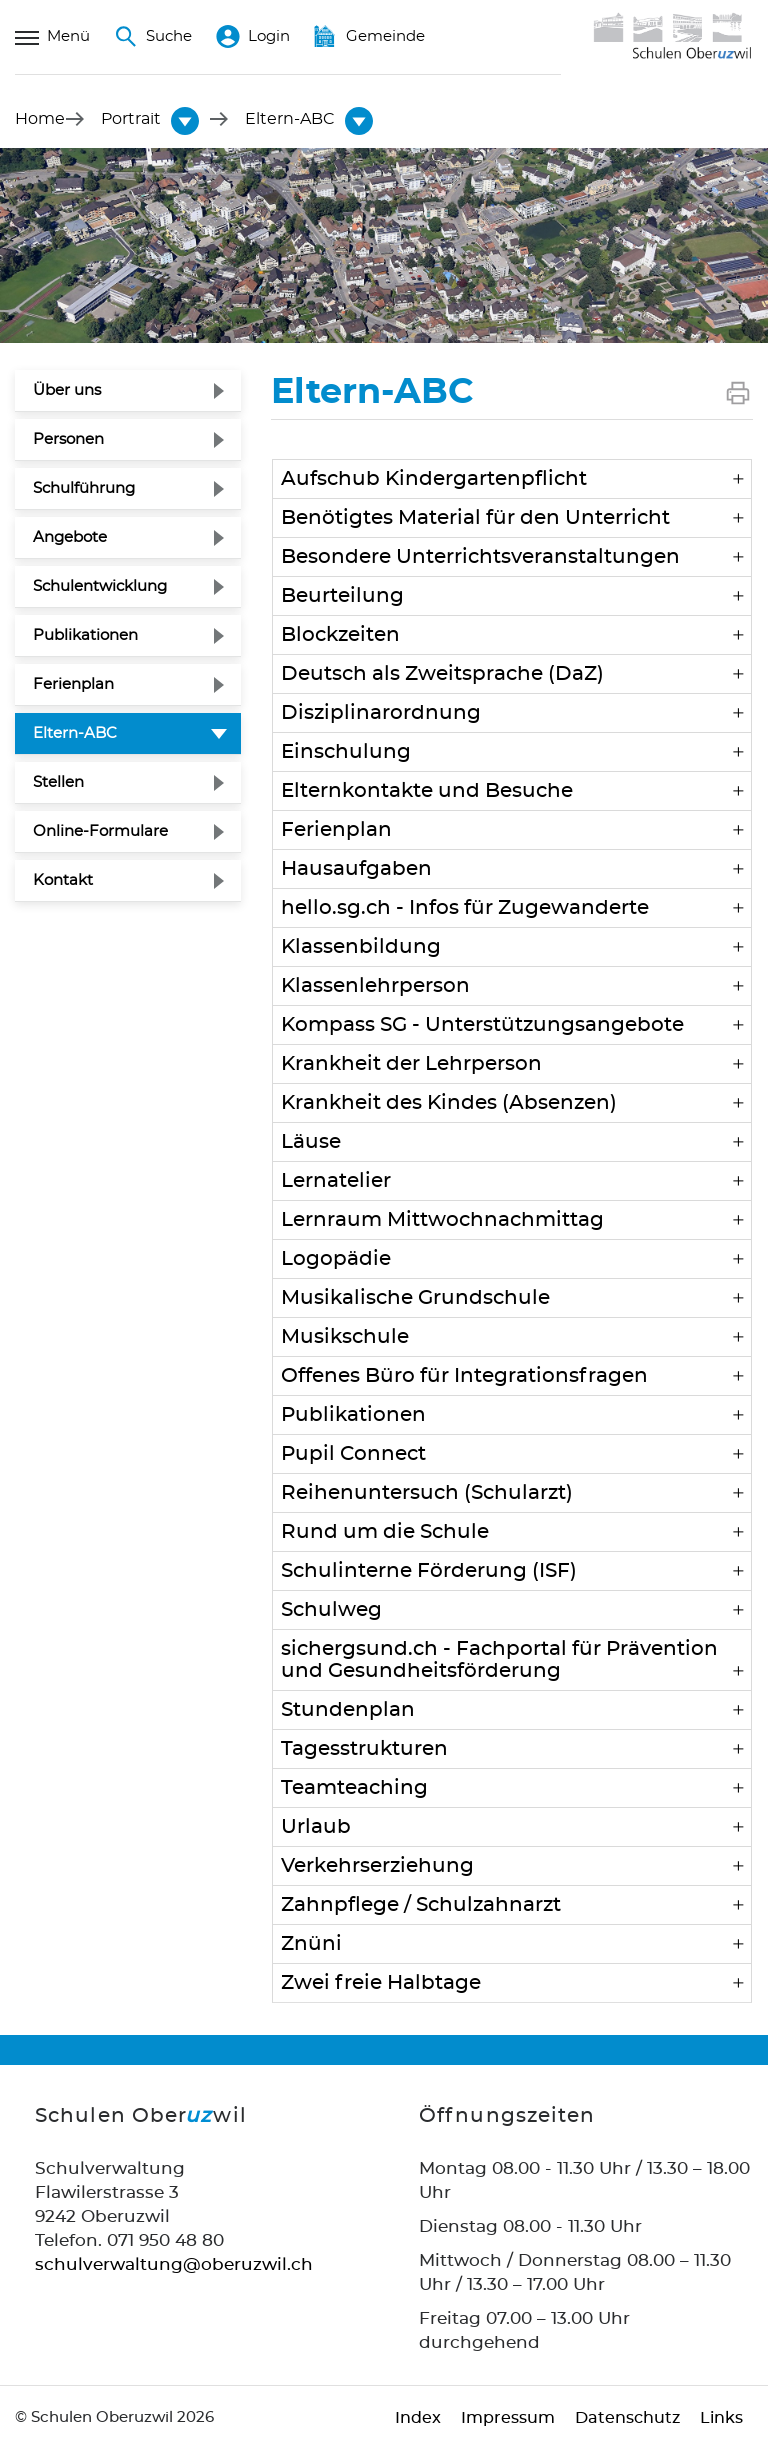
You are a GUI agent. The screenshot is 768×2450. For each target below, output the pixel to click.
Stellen (58, 782)
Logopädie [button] (336, 1259)
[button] (131, 119)
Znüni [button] (311, 1944)
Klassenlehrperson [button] (375, 986)
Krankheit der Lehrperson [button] (411, 1064)
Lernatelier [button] (336, 1181)
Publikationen (85, 635)
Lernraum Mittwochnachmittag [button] (442, 1220)
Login (253, 37)
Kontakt (63, 880)
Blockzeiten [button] (340, 635)
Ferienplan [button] (336, 830)
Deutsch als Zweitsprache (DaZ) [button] (442, 674)
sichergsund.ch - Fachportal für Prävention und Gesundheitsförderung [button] (499, 1660)
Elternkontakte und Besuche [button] (427, 791)
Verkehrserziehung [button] (377, 1866)
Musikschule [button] (345, 1337)
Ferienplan (73, 684)
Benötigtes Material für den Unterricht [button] (475, 518)
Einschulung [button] (346, 752)
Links (721, 2418)
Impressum (508, 2418)
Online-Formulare (100, 831)
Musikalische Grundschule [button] (415, 1298)
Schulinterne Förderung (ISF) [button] (429, 1571)
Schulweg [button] (331, 1610)
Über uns (67, 390)
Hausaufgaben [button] (356, 869)
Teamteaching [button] (354, 1788)
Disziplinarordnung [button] (381, 713)
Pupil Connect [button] (353, 1454)
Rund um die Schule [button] (385, 1532)
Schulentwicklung (100, 586)
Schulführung (84, 488)
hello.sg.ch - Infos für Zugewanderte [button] (465, 908)
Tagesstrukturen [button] (364, 1749)
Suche (153, 37)
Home (40, 119)
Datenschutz (627, 2418)
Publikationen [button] (353, 1415)
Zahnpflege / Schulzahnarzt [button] (421, 1905)
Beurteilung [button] (342, 596)
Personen (68, 439)
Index (418, 2418)
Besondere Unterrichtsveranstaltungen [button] (480, 557)
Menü (52, 37)
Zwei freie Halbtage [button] (381, 1983)
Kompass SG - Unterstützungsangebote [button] (482, 1025)
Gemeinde (369, 37)
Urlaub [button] (316, 1827)
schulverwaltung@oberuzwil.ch (174, 2264)
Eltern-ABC (123, 731)
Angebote (70, 537)
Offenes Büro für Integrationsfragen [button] (464, 1376)
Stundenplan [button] (348, 1710)
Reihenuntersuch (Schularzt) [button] (427, 1493)
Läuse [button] (311, 1142)
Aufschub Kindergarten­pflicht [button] (434, 479)
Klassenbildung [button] (361, 947)
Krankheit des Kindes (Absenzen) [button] (449, 1103)
